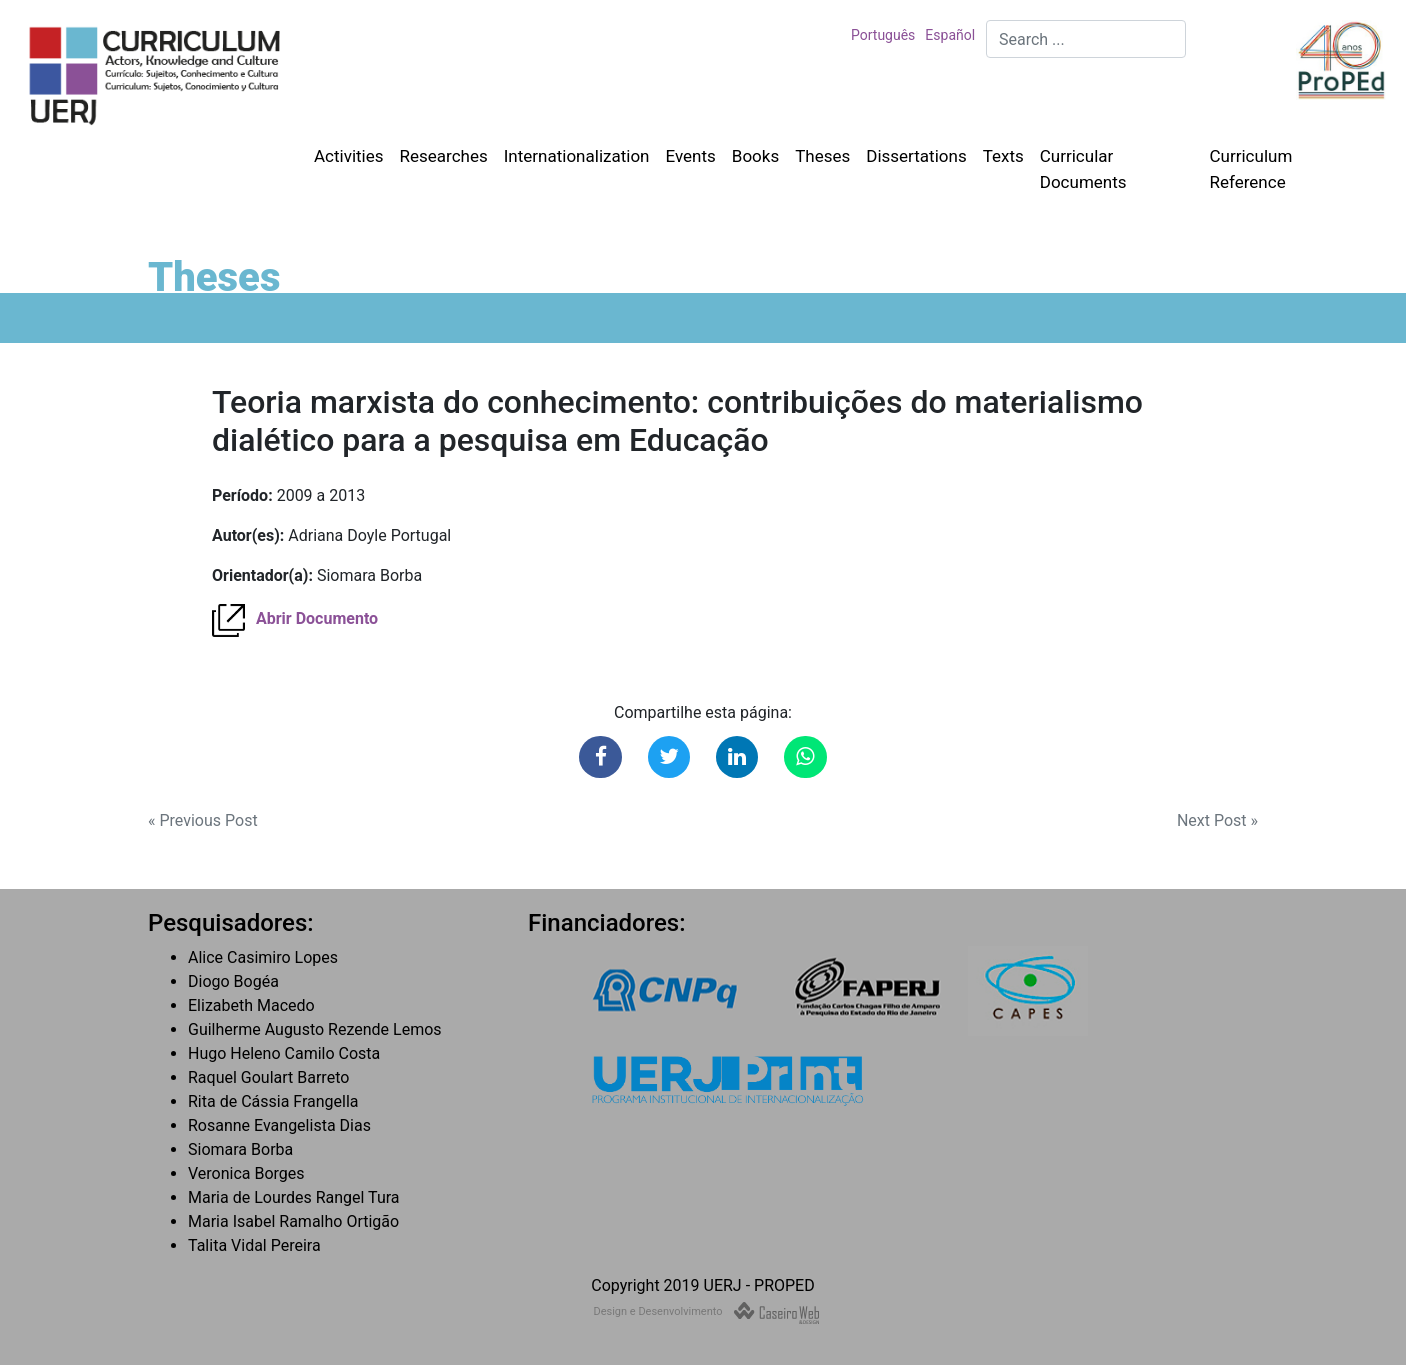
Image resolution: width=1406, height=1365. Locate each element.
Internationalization (577, 156)
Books (755, 156)
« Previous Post (203, 820)
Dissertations (916, 156)
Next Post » (1217, 820)
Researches (444, 156)
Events (690, 156)
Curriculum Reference (1251, 169)
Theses (822, 156)
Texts (1003, 156)
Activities (349, 156)
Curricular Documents (1083, 169)
